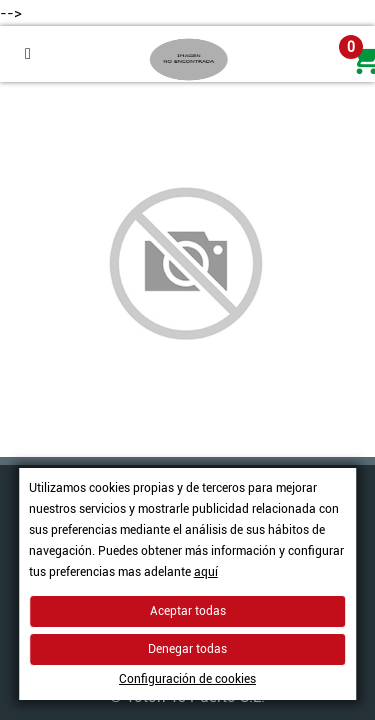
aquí (206, 572)
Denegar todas (187, 649)
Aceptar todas (188, 611)
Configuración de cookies (187, 679)
